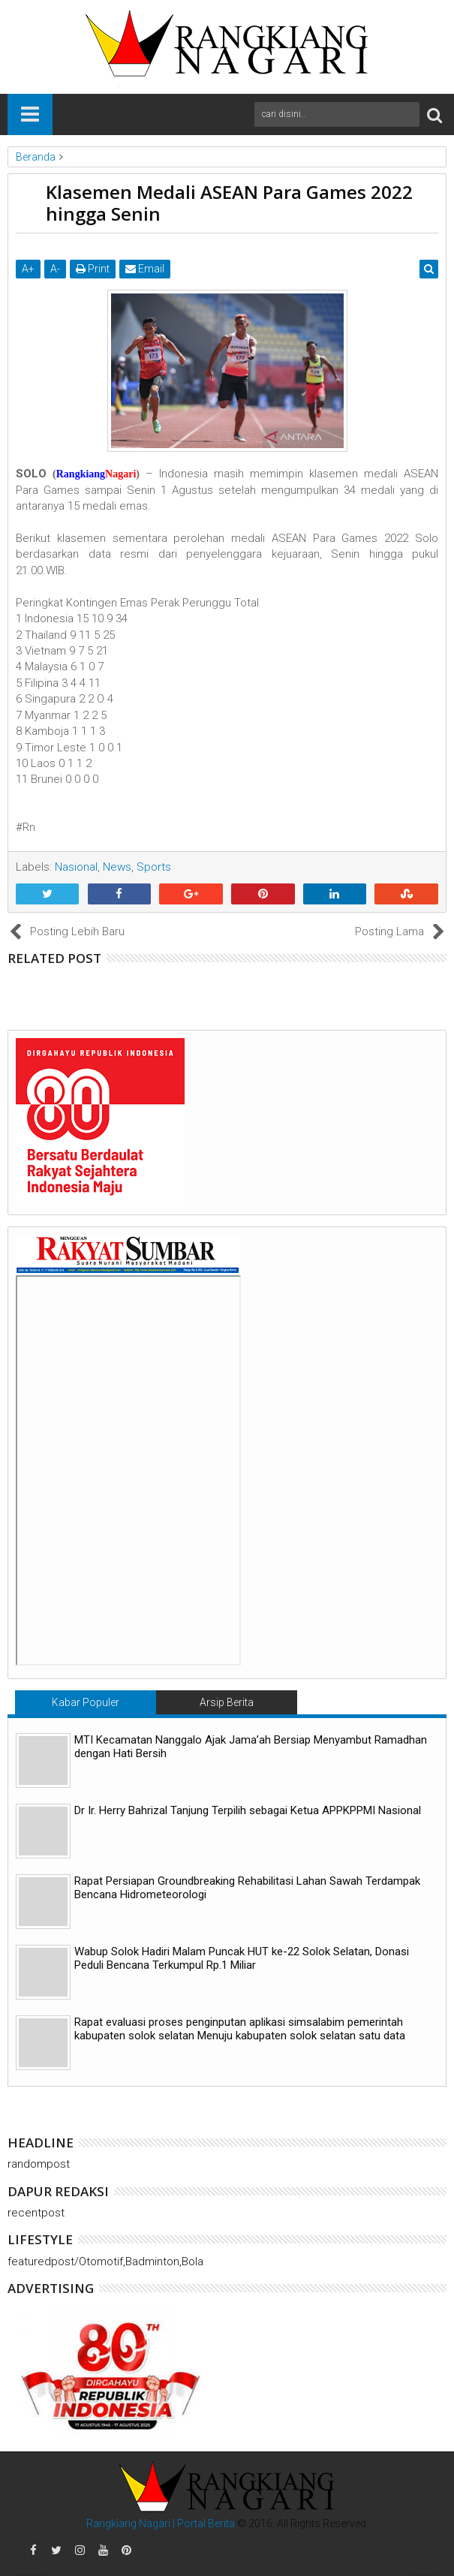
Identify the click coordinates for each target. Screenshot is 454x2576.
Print (93, 269)
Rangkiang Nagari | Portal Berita (160, 2523)
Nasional (76, 867)
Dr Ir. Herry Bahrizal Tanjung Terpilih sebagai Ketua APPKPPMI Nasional (247, 1810)
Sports (154, 867)
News (117, 867)
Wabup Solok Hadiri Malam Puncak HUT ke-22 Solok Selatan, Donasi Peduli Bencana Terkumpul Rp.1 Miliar (241, 1958)
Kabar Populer (85, 1702)
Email (144, 269)
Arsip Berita (227, 1702)
